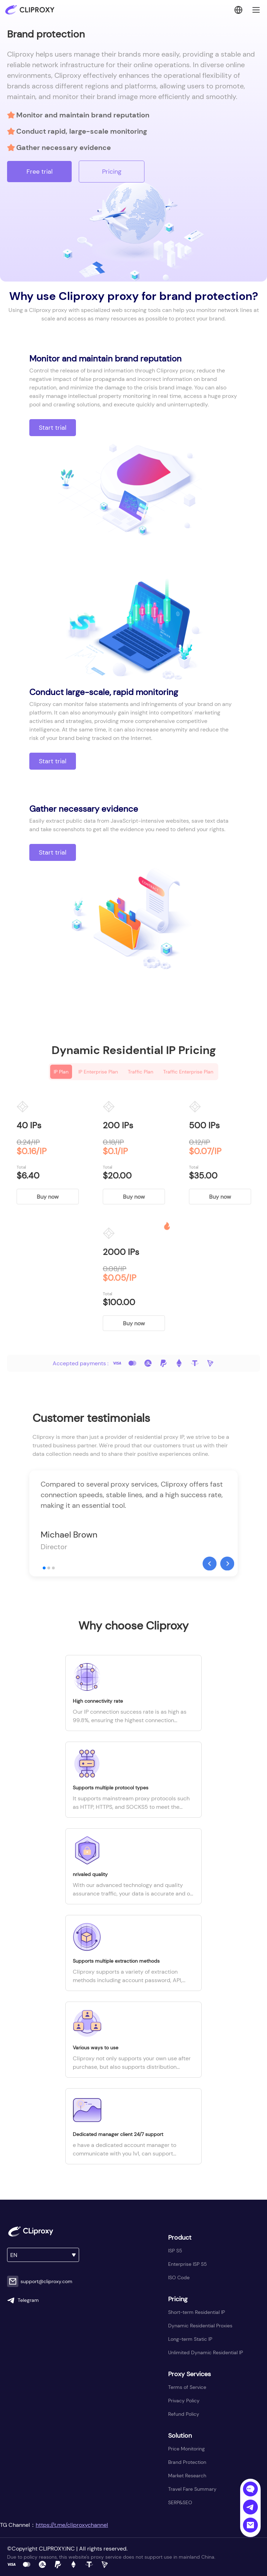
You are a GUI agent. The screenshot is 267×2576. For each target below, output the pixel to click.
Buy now (48, 1196)
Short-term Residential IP (196, 2312)
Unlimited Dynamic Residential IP (205, 2352)
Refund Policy (183, 2414)
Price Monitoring (186, 2448)
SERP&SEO (180, 2502)
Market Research (187, 2475)
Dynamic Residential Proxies (200, 2325)
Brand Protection (187, 2462)
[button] (209, 1563)
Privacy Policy (184, 2400)
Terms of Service (187, 2387)
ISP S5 (175, 2250)
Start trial (52, 427)
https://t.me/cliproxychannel (72, 2525)
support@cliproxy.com (39, 2281)
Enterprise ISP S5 (187, 2264)
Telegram (23, 2300)
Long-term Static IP (190, 2339)
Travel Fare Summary (192, 2489)
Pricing (111, 171)
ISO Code (179, 2277)
